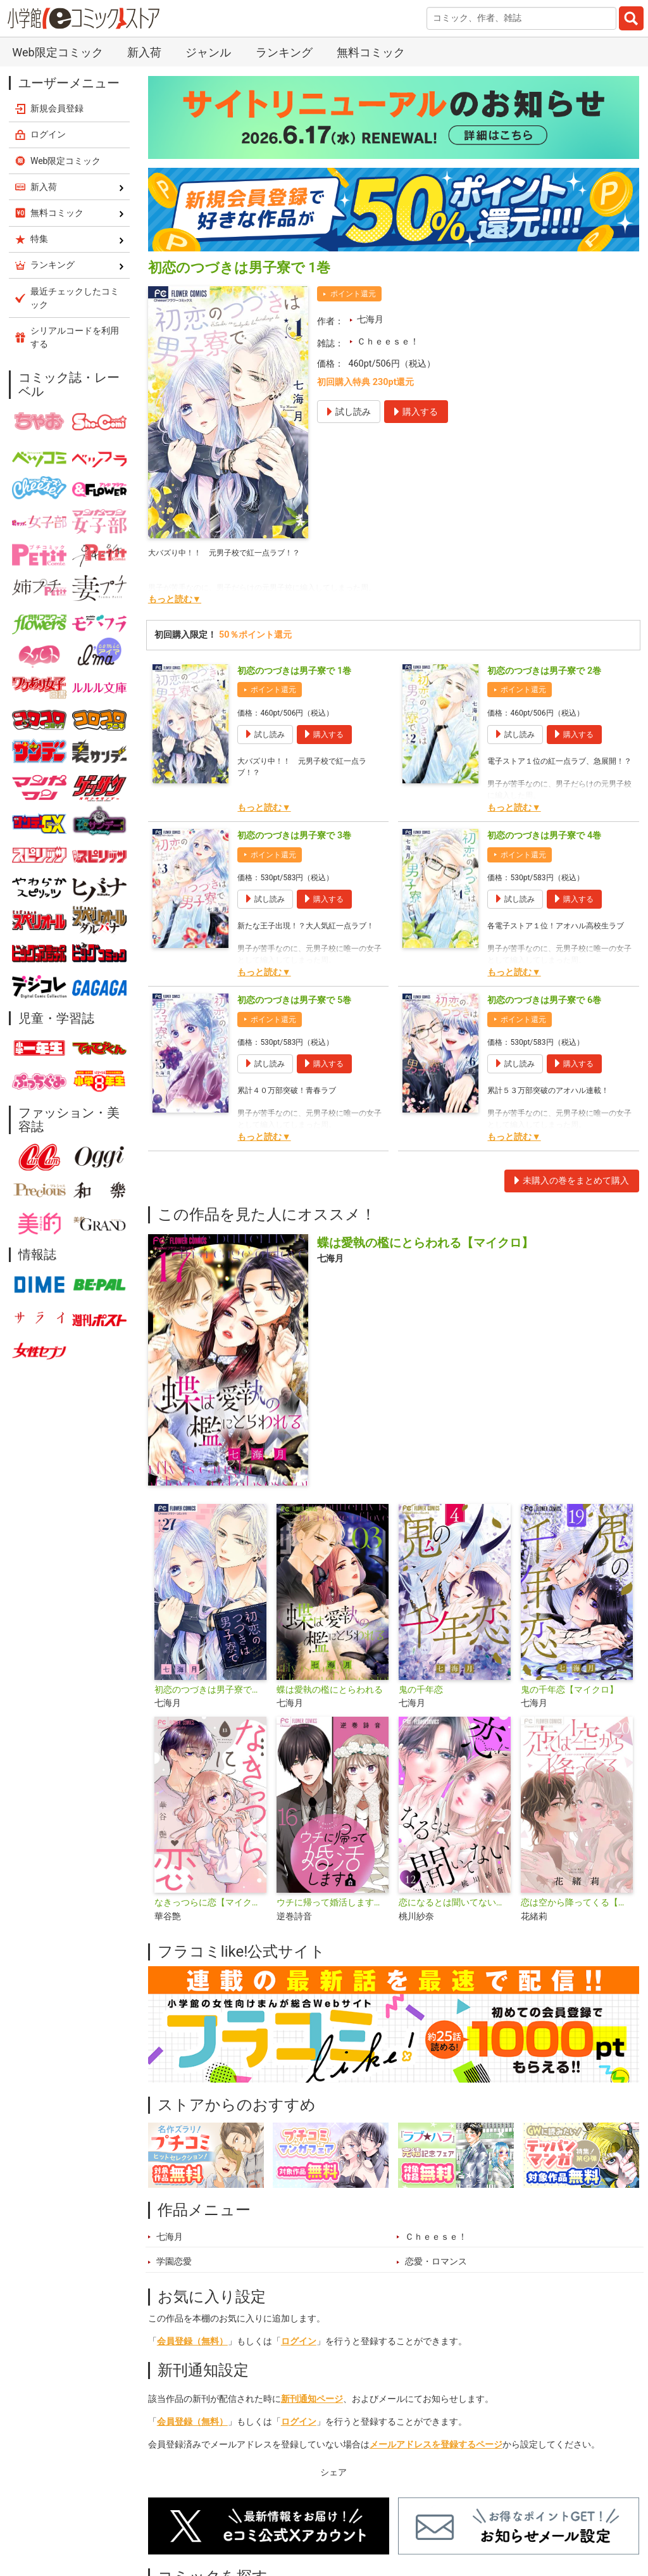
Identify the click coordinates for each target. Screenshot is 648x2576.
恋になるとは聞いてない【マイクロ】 (455, 1902)
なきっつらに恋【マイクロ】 (210, 1902)
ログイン (298, 2341)
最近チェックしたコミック (74, 298)
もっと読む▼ (174, 599)
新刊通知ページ (312, 2399)
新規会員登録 (57, 108)
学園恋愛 (174, 2261)
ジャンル (208, 52)
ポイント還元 (353, 293)
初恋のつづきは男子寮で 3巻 (294, 835)
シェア (333, 2472)
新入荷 (144, 52)
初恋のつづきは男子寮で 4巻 (544, 835)
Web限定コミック (57, 52)
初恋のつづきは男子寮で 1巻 (294, 671)
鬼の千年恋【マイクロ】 (569, 1689)
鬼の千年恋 (421, 1689)
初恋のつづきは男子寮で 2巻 (544, 671)
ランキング (284, 52)
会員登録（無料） (192, 2341)
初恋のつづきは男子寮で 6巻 (544, 1000)
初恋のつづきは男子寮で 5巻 (294, 1000)
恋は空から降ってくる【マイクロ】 (577, 1902)
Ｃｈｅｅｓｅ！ (388, 341)
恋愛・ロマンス (436, 2261)
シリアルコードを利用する (74, 337)
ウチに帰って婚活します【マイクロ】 (333, 1902)
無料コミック (371, 52)
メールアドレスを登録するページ (436, 2444)
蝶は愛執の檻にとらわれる (330, 1689)
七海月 (370, 319)
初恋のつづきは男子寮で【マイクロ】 (210, 1689)
